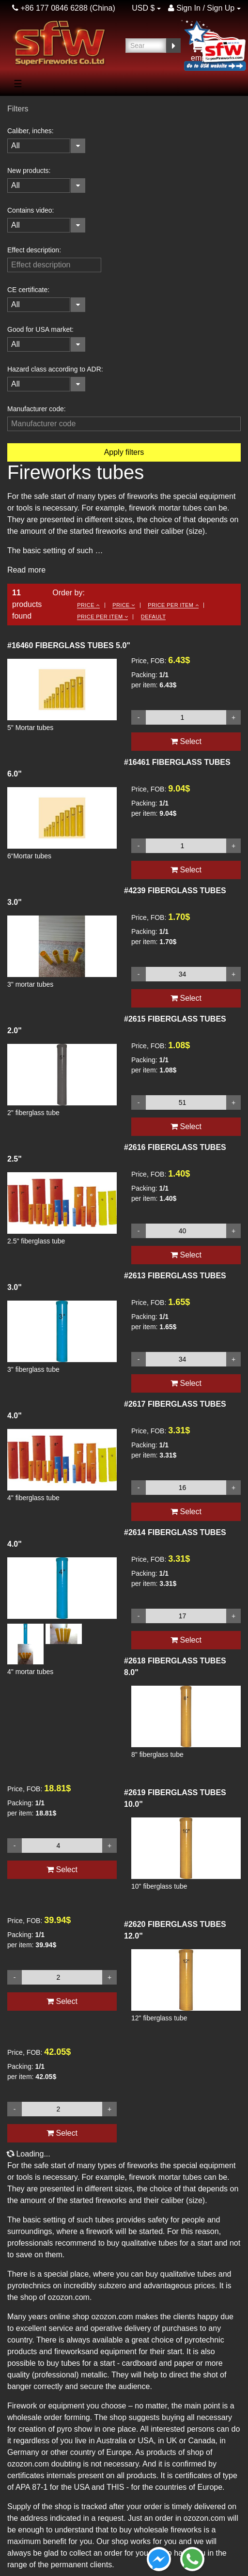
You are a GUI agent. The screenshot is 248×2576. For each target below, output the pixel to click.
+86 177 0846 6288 (50, 8)
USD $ (143, 8)
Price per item (173, 605)
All (15, 145)
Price (88, 605)
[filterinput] (54, 265)
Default (153, 617)
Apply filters (124, 452)
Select (62, 2001)
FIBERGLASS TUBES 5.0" (68, 645)
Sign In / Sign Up (201, 8)
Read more (26, 570)
